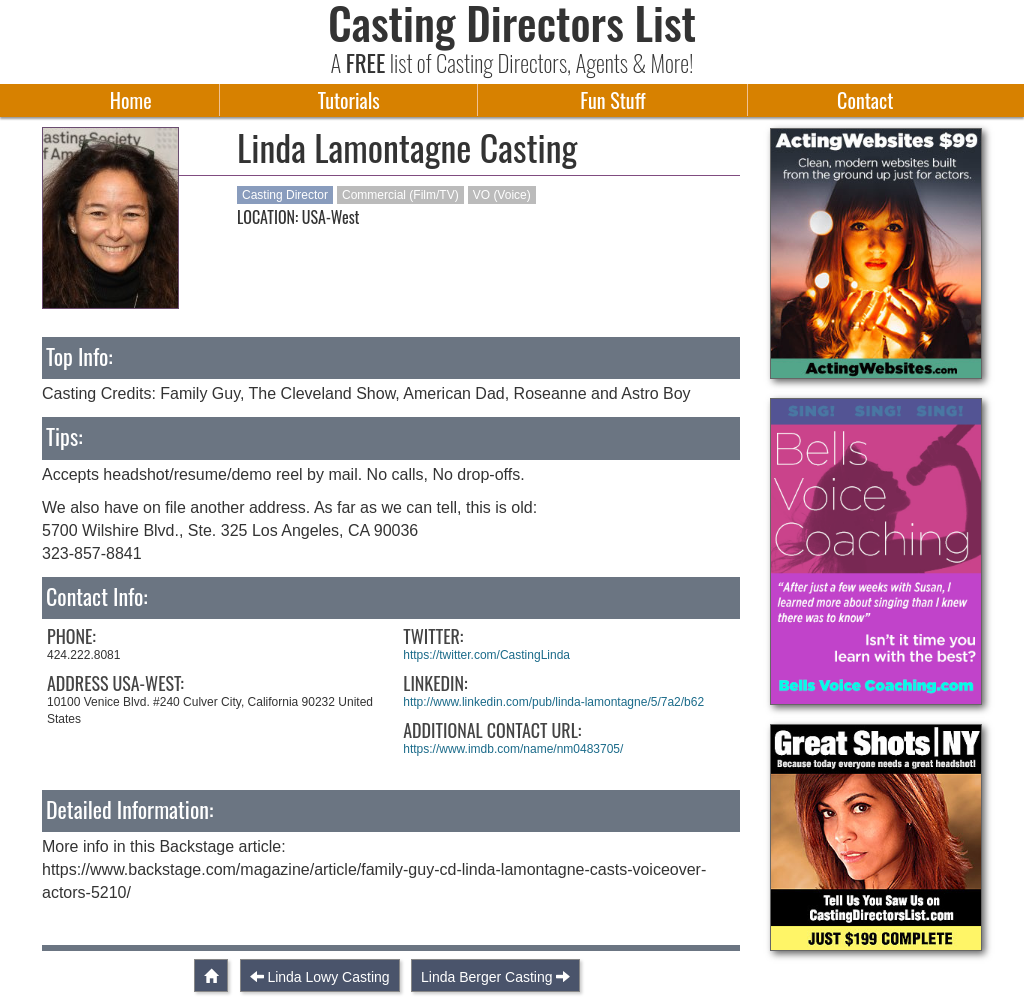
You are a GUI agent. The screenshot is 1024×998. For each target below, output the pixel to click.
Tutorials (349, 100)
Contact (865, 100)
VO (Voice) (502, 195)
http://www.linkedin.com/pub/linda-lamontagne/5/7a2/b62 (553, 702)
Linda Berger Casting (487, 977)
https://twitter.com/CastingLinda (486, 655)
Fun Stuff (612, 100)
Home (131, 100)
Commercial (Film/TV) (400, 195)
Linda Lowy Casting (328, 977)
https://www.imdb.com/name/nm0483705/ (513, 749)
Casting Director (285, 195)
